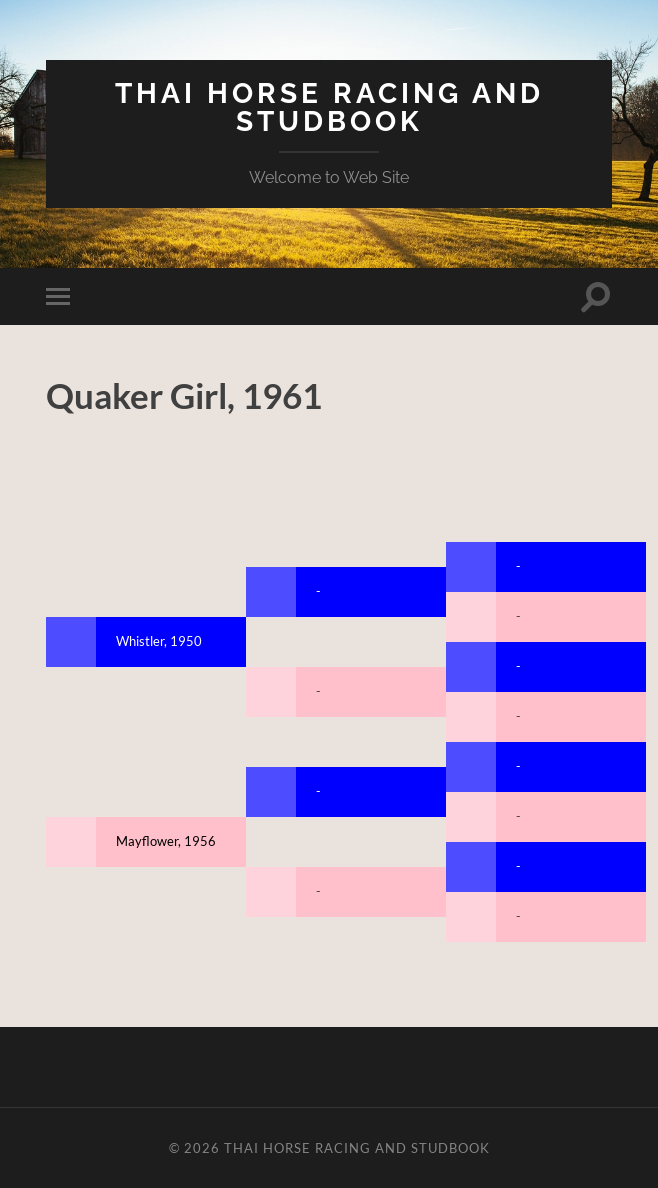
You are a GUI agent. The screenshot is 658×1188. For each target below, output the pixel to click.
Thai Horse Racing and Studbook (329, 107)
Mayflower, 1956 (166, 841)
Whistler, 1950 (159, 641)
